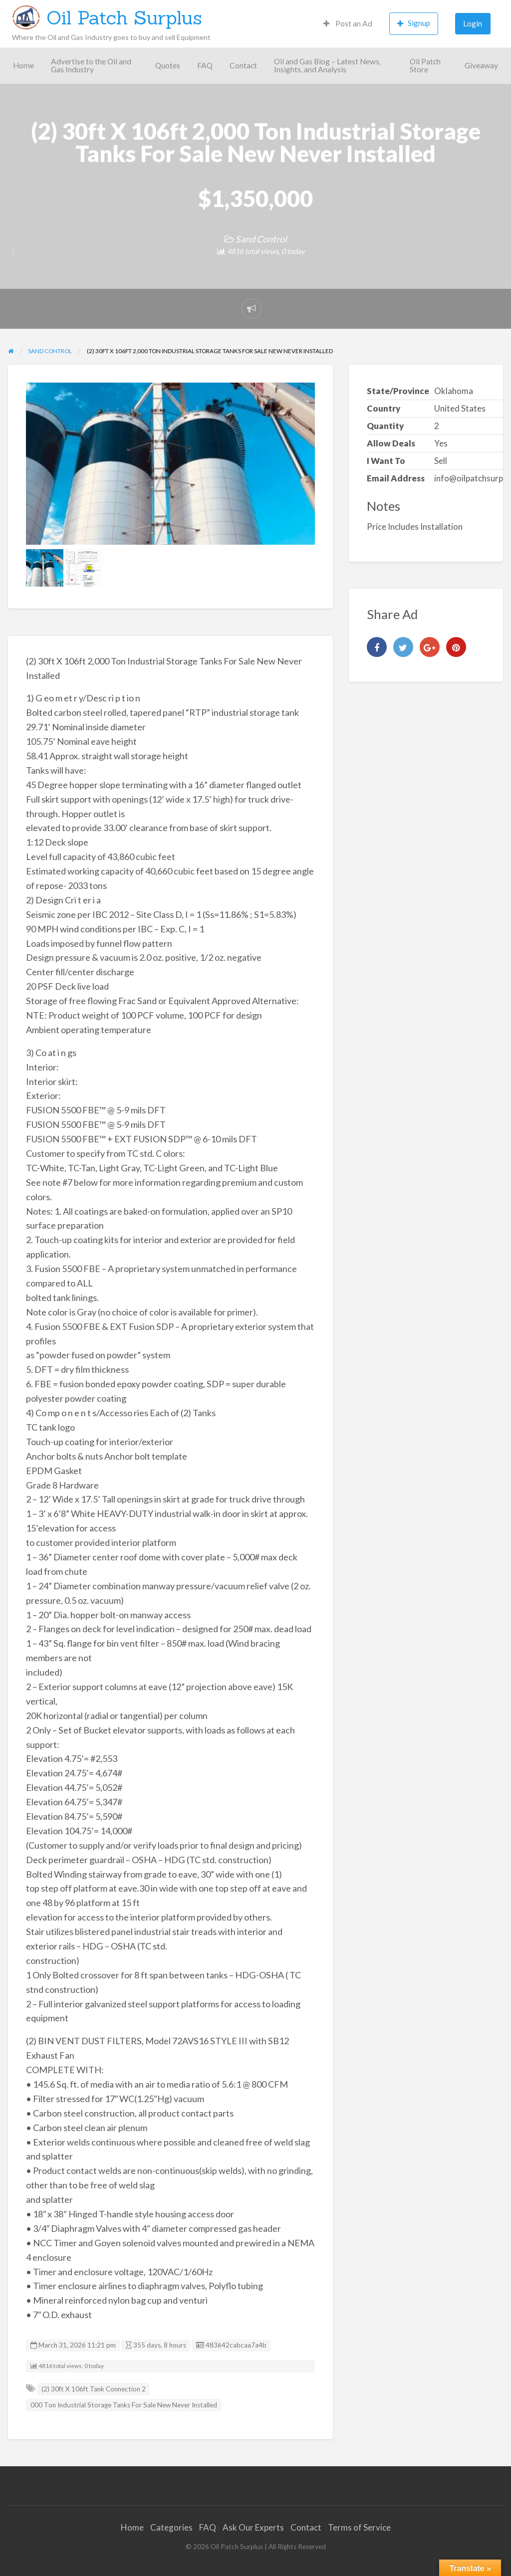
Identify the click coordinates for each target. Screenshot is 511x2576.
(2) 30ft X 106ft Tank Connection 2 (93, 2389)
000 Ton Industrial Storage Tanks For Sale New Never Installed (123, 2405)
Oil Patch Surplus (124, 17)
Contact (243, 65)
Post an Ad (347, 23)
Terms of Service (359, 2527)
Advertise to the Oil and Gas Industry (91, 65)
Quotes (167, 65)
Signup (413, 23)
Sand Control (261, 238)
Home (23, 65)
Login (472, 23)
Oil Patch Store (425, 65)
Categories (171, 2527)
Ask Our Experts (253, 2527)
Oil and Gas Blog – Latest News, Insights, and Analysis (327, 65)
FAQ (205, 65)
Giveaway (481, 65)
